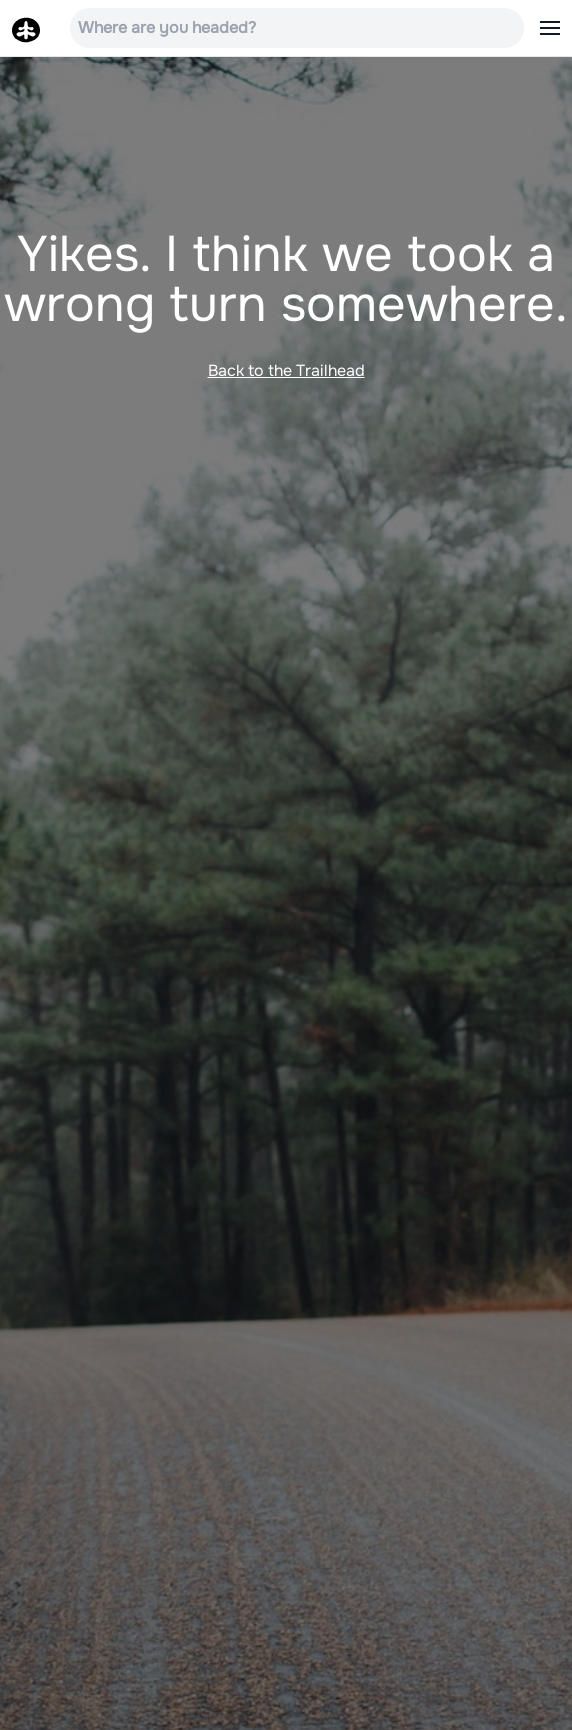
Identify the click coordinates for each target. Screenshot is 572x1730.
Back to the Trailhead (286, 370)
